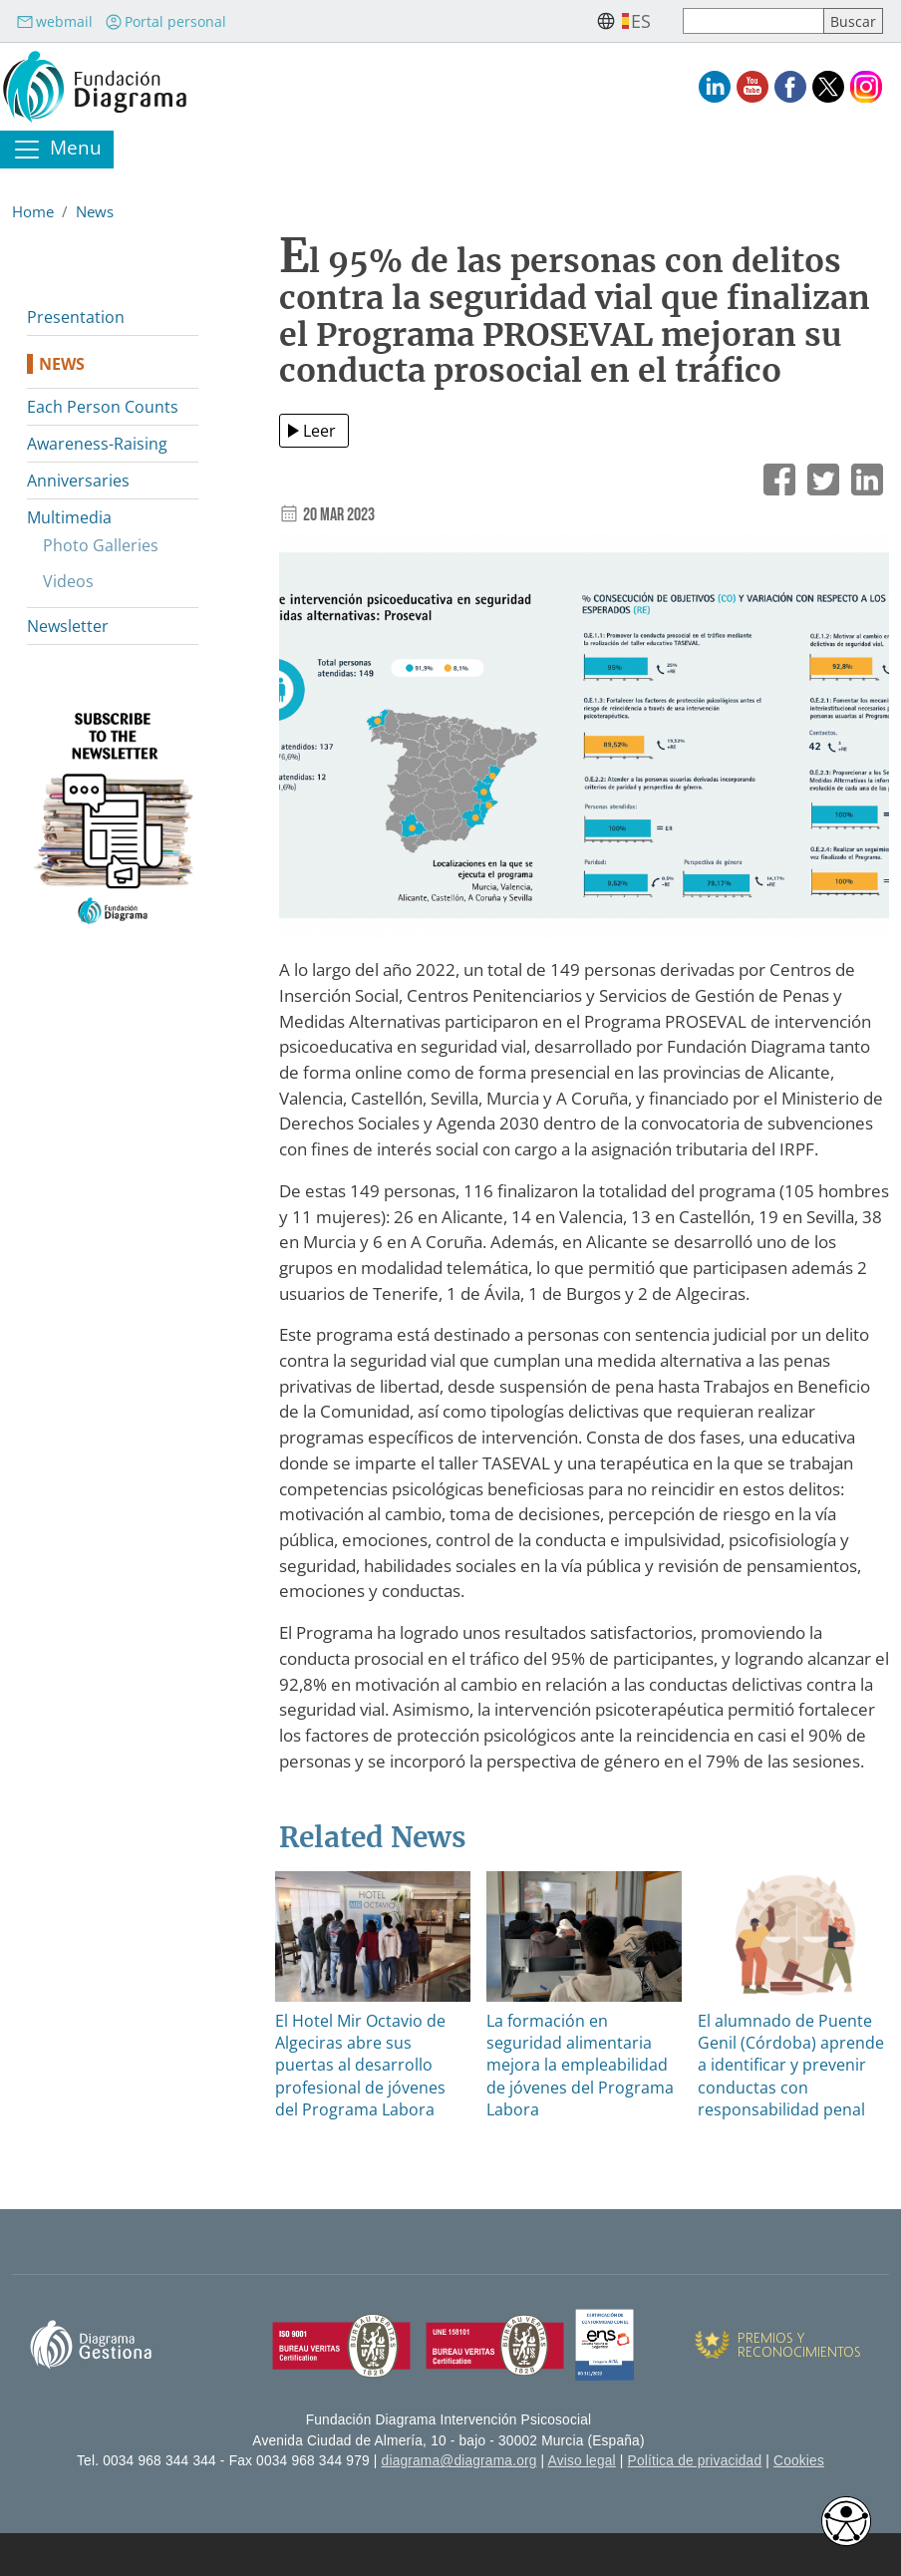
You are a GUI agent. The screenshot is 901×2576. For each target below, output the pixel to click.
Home (33, 211)
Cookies (798, 2460)
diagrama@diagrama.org (459, 2460)
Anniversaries (78, 480)
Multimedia (69, 517)
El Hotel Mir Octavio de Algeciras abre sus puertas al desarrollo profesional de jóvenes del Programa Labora (360, 2065)
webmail (54, 21)
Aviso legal (582, 2460)
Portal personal (165, 21)
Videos (68, 581)
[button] (584, 743)
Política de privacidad (695, 2460)
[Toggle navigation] (57, 149)
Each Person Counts (102, 407)
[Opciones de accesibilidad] (846, 2521)
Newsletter (68, 626)
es (641, 21)
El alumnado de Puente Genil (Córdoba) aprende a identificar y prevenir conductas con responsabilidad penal (791, 2065)
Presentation (76, 317)
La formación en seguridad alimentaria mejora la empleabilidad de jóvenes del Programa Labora (580, 2065)
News (95, 211)
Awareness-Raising (97, 444)
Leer (319, 431)
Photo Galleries (100, 545)
